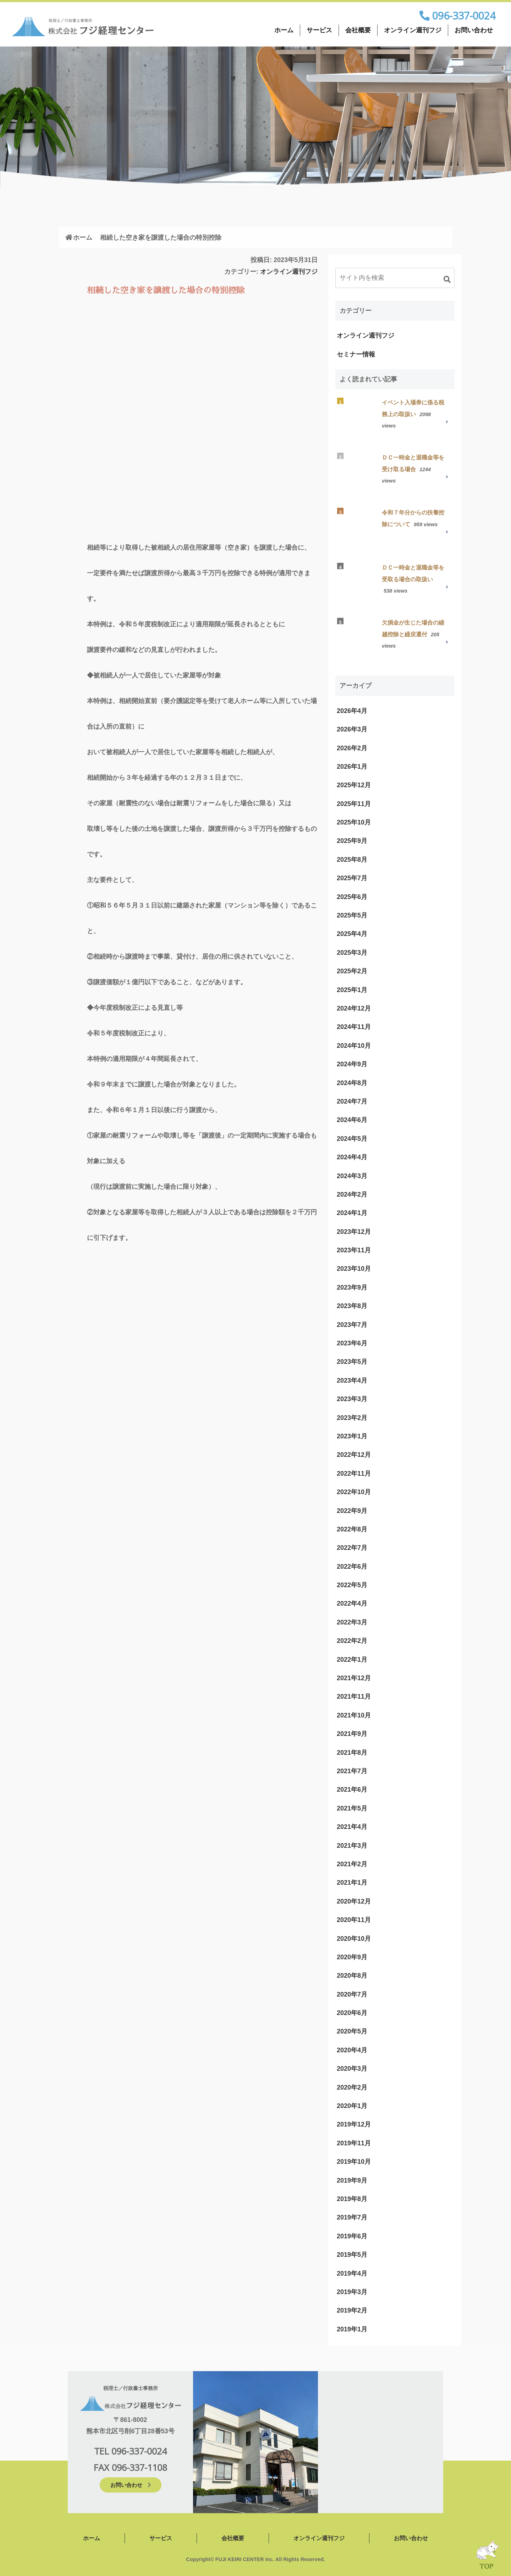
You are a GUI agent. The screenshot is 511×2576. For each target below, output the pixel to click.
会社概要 (358, 30)
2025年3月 (352, 952)
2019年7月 (352, 2217)
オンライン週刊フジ (412, 30)
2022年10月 (354, 1492)
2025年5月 (352, 915)
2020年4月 (352, 2050)
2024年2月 (352, 1194)
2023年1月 (352, 1436)
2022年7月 (352, 1547)
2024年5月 (352, 1138)
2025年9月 (352, 840)
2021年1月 (352, 1882)
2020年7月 (352, 1994)
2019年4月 (352, 2273)
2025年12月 (354, 785)
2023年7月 (352, 1324)
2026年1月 (352, 766)
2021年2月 (352, 1864)
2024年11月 (354, 1026)
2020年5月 (352, 2031)
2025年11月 (354, 803)
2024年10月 (354, 1045)
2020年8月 (352, 1975)
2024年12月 (354, 1008)
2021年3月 (352, 1845)
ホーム (283, 30)
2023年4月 (352, 1380)
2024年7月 (352, 1101)
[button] (447, 279)
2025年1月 (352, 989)
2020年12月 (354, 1901)
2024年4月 (352, 1157)
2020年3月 (352, 2068)
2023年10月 (354, 1268)
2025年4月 (352, 933)
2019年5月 (352, 2254)
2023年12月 (354, 1231)
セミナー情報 (356, 354)
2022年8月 (352, 1529)
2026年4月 (352, 710)
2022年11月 (354, 1473)
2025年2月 (352, 971)
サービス (319, 30)
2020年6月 (352, 2012)
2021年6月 (352, 1789)
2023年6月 (352, 1343)
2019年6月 (352, 2236)
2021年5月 (352, 1808)
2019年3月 (352, 2291)
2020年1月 (352, 2105)
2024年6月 (352, 1119)
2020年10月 (354, 1938)
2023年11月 (354, 1250)
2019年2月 (352, 2310)
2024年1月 (352, 1212)
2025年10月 (354, 822)
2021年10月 (354, 1715)
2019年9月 (352, 2180)
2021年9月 (352, 1733)
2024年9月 (352, 1064)
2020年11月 (354, 1919)
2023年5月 (352, 1361)
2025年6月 (352, 896)
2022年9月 (352, 1510)
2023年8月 (352, 1305)
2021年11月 (354, 1696)
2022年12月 (354, 1454)
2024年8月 (352, 1083)
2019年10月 (354, 2161)
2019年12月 (354, 2124)
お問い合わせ (474, 30)
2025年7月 (352, 878)
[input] (395, 278)
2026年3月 (352, 729)
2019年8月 (352, 2198)
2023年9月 (352, 1287)
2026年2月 (352, 748)
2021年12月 (354, 1678)
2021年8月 (352, 1752)
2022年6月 (352, 1566)
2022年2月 (352, 1640)
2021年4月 (352, 1826)
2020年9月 (352, 1957)
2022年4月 (352, 1603)
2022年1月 (352, 1659)
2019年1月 (352, 2329)
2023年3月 (352, 1399)
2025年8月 (352, 859)
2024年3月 (352, 1176)
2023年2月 (352, 1417)
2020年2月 (352, 2087)
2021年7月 (352, 1771)
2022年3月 (352, 1622)
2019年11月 (354, 2143)
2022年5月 (352, 1585)
